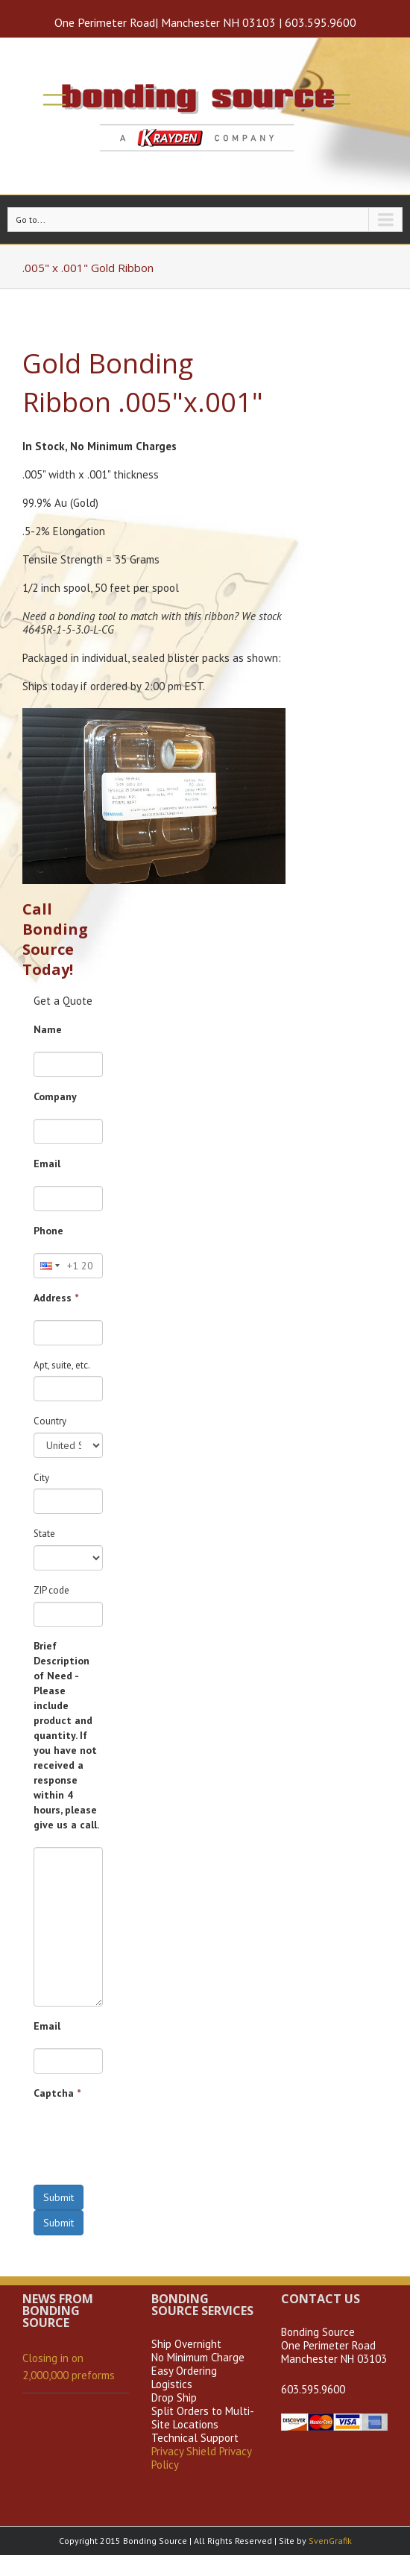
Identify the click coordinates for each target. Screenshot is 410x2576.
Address (56, 1297)
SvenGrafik (330, 2540)
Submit (58, 2197)
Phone (48, 1230)
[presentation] (147, 2144)
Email (47, 1163)
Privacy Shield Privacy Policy (201, 2458)
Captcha (57, 2093)
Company (55, 1096)
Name (48, 1029)
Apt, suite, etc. (62, 1365)
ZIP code (51, 1590)
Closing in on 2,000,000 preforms (68, 2366)
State (44, 1533)
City (41, 1477)
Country (50, 1421)
